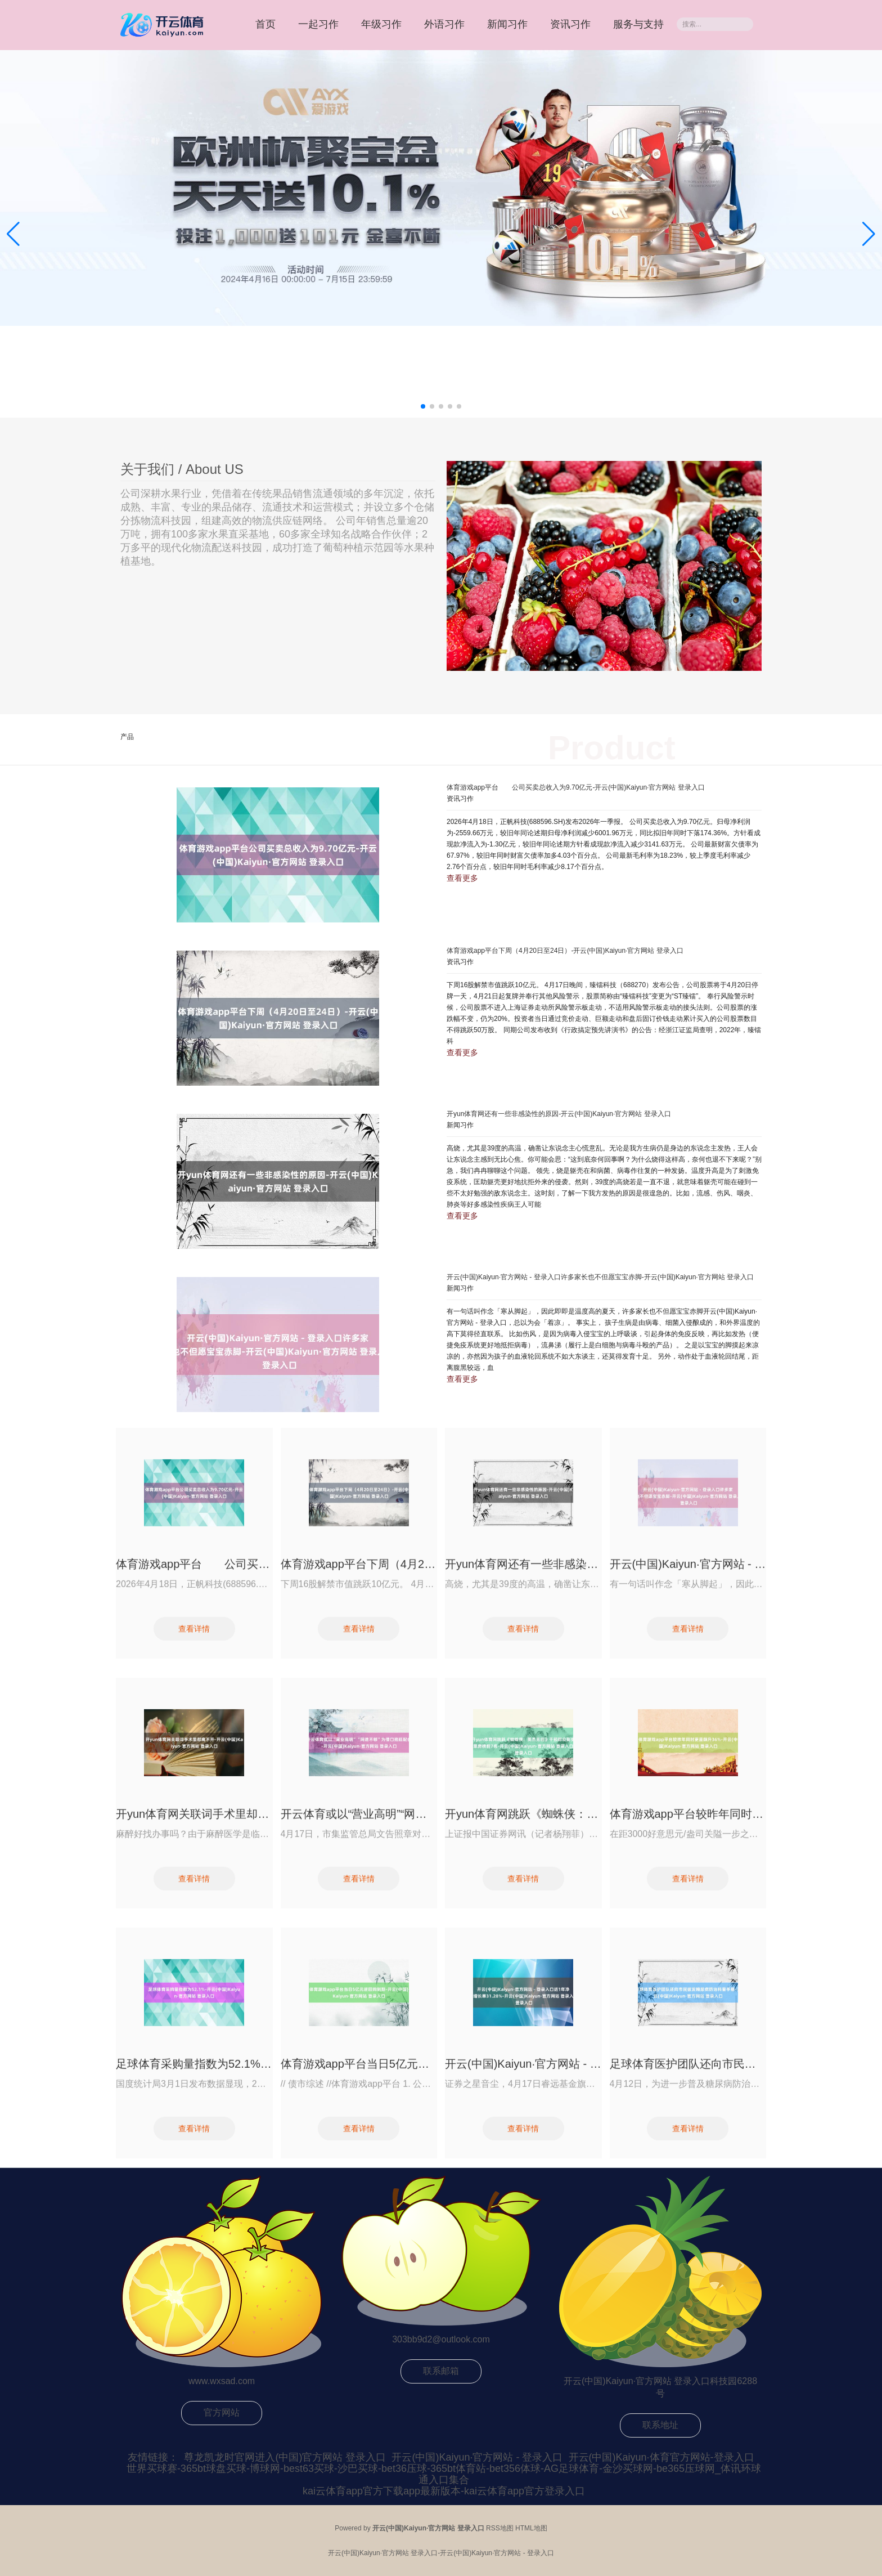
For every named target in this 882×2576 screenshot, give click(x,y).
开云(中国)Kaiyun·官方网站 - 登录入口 (477, 2457)
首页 (265, 24)
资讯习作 (570, 24)
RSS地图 (500, 2528)
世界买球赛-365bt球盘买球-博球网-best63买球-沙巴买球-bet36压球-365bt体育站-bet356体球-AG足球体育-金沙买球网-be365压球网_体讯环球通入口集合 (444, 2474)
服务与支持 (638, 24)
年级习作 (381, 24)
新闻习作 (507, 24)
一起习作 (318, 24)
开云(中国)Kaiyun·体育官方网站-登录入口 (661, 2457)
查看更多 (462, 877)
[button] (868, 234)
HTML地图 (531, 2528)
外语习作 (444, 24)
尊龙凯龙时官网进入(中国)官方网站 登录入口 (285, 2457)
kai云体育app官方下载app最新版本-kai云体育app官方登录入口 (444, 2491)
